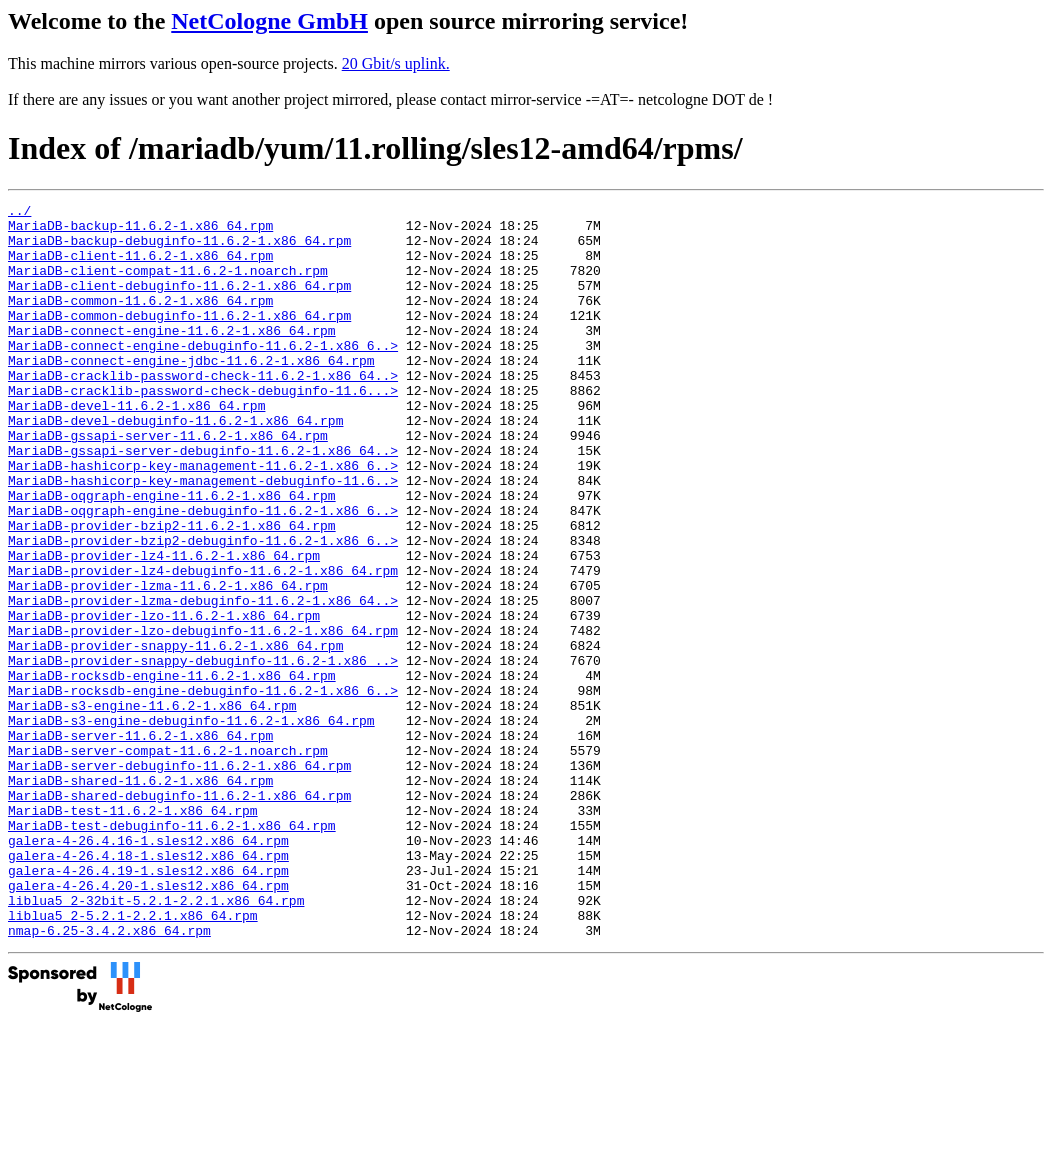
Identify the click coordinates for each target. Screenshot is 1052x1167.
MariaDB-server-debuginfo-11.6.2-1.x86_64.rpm (179, 879)
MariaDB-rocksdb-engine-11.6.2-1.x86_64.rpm (172, 771)
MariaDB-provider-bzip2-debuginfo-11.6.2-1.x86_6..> (203, 609)
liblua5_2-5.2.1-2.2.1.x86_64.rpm (133, 1059)
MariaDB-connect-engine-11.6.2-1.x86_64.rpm (172, 357)
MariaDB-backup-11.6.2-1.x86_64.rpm (140, 231)
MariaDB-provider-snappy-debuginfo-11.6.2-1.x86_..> (203, 753)
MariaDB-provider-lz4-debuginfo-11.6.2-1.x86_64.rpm (203, 645)
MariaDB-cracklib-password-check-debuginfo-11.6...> (203, 429)
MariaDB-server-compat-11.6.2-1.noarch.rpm (168, 861)
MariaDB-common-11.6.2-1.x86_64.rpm (140, 321)
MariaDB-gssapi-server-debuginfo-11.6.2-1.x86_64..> (203, 501)
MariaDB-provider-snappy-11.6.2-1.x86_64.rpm (175, 735)
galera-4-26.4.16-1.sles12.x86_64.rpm (148, 969)
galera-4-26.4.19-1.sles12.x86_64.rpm (148, 1005)
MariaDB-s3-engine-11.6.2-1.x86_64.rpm (152, 807)
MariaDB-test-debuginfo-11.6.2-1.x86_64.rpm (172, 951)
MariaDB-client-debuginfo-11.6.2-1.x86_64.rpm (179, 303)
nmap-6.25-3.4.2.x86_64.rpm (109, 1077)
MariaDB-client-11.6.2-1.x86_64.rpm (140, 267)
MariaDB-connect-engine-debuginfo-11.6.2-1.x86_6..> (203, 375)
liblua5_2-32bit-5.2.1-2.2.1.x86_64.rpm (156, 1041)
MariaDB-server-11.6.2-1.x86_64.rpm (140, 843)
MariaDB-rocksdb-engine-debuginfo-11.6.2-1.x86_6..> (203, 789)
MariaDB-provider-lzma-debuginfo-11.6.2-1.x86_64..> (203, 681)
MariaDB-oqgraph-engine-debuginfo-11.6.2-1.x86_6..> (203, 573)
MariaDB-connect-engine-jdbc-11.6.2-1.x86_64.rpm (191, 393)
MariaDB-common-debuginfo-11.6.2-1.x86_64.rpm (179, 339)
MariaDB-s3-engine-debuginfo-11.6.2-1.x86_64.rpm (191, 825)
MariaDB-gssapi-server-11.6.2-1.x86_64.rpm (168, 483)
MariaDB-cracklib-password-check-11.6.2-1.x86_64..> (203, 411)
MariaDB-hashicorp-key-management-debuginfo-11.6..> (203, 537)
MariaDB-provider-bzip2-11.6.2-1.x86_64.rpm (172, 591)
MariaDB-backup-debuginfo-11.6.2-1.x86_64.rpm (179, 249)
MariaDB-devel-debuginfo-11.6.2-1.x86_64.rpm (175, 465)
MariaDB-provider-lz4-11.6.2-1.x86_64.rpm (164, 627)
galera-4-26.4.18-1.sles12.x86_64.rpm (148, 987)
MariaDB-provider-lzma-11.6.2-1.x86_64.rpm (168, 663)
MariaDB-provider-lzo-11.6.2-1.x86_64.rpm (164, 699)
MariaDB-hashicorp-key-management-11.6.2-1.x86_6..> (203, 519)
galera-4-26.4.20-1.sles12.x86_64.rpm (148, 1023)
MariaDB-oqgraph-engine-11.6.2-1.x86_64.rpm (172, 555)
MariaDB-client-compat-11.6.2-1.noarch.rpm (168, 285)
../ (19, 213)
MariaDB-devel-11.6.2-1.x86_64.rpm (136, 447)
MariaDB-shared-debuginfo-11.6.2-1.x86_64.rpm (179, 915)
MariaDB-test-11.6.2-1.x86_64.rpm (133, 933)
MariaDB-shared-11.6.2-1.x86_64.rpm (140, 897)
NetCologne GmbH (269, 21)
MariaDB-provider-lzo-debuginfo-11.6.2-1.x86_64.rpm (203, 717)
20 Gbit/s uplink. (396, 63)
